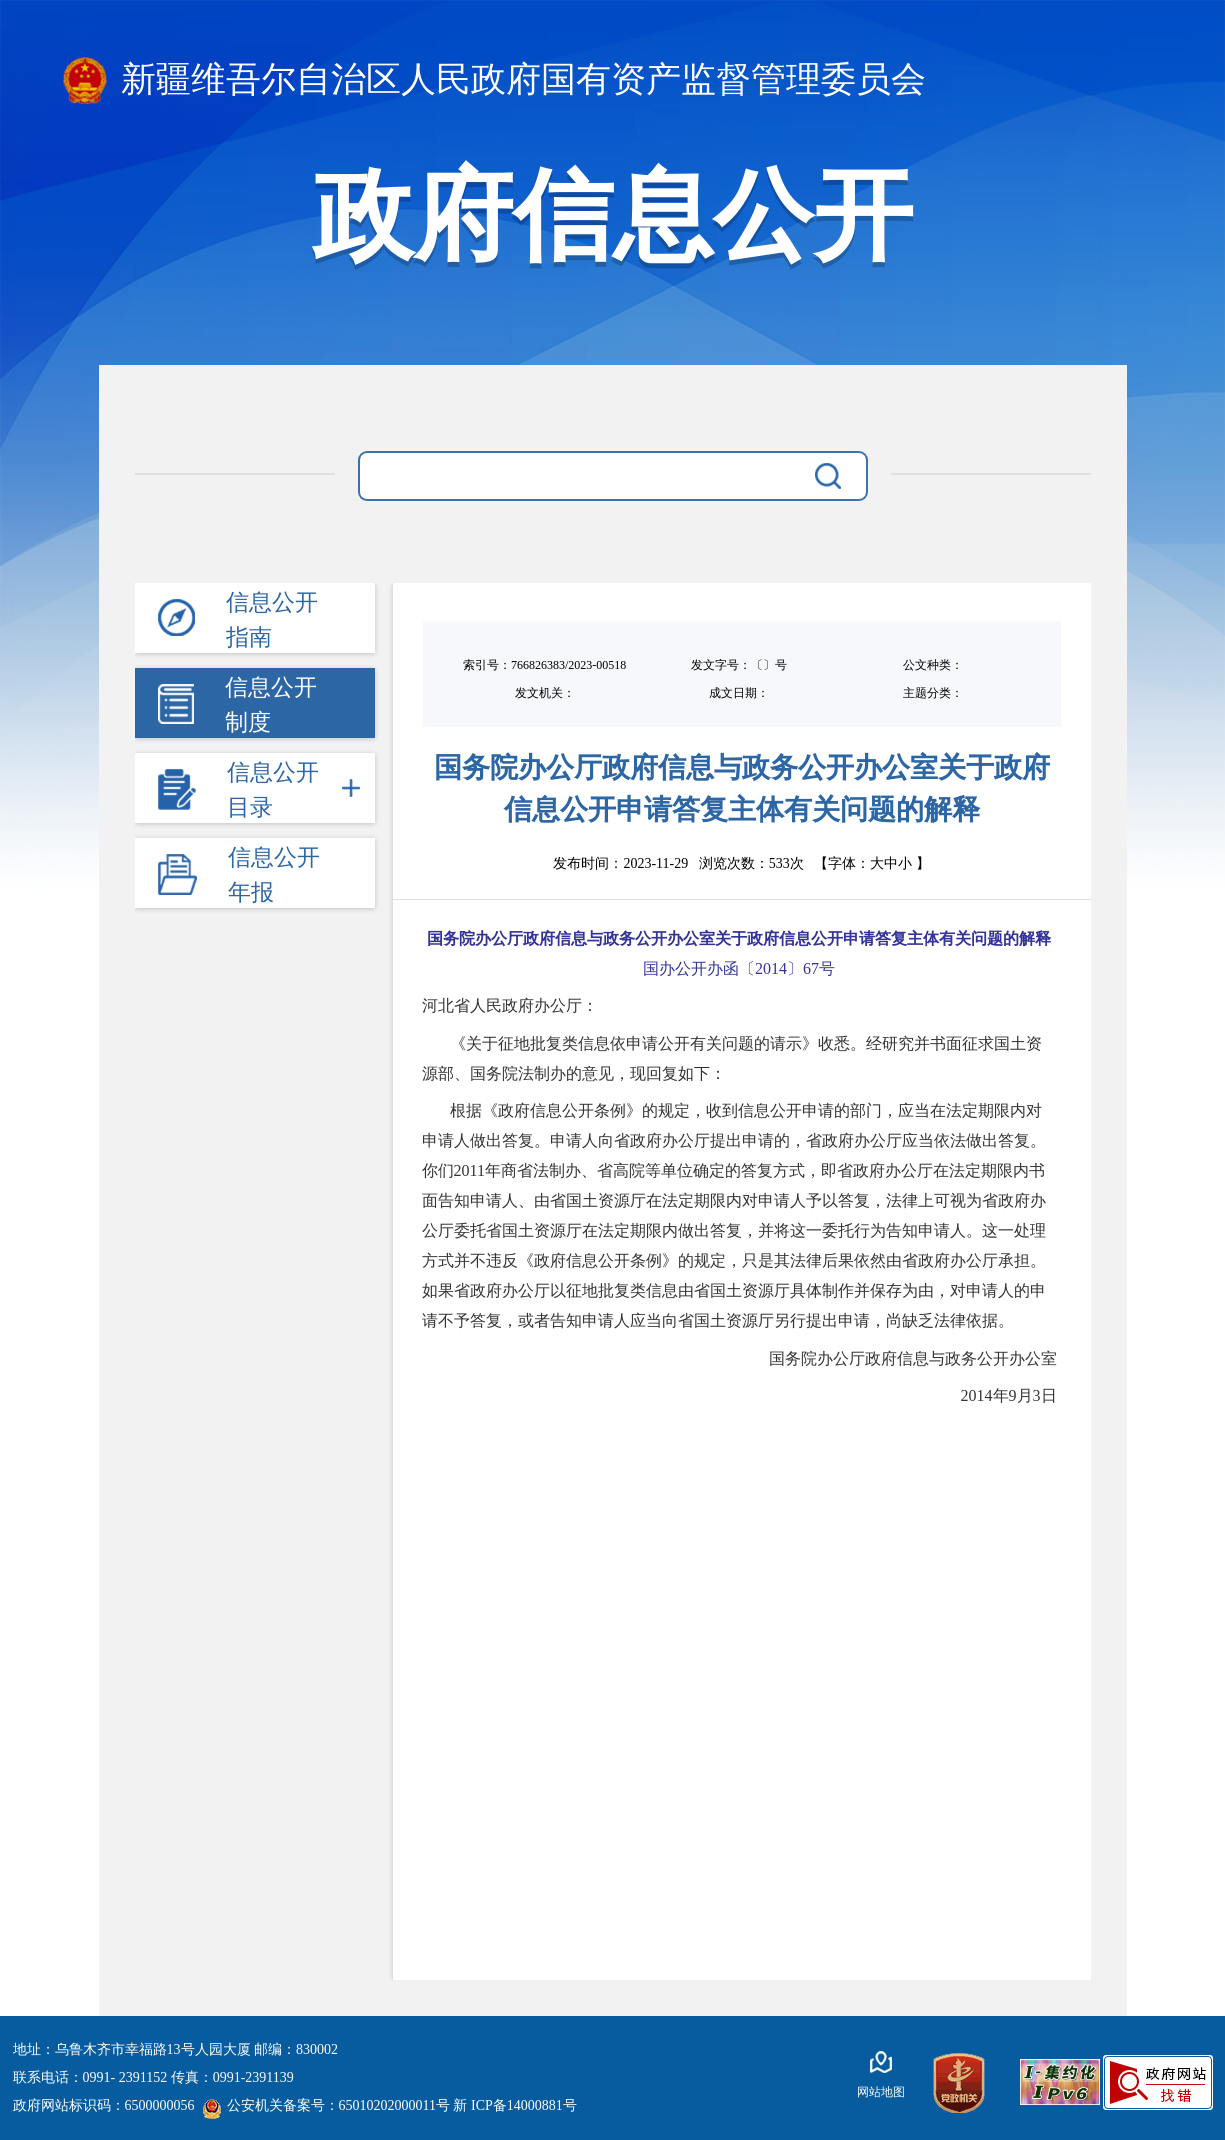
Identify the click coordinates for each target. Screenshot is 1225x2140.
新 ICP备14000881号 (514, 2105)
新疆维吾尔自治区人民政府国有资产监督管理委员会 (495, 80)
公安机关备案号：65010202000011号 (326, 2105)
